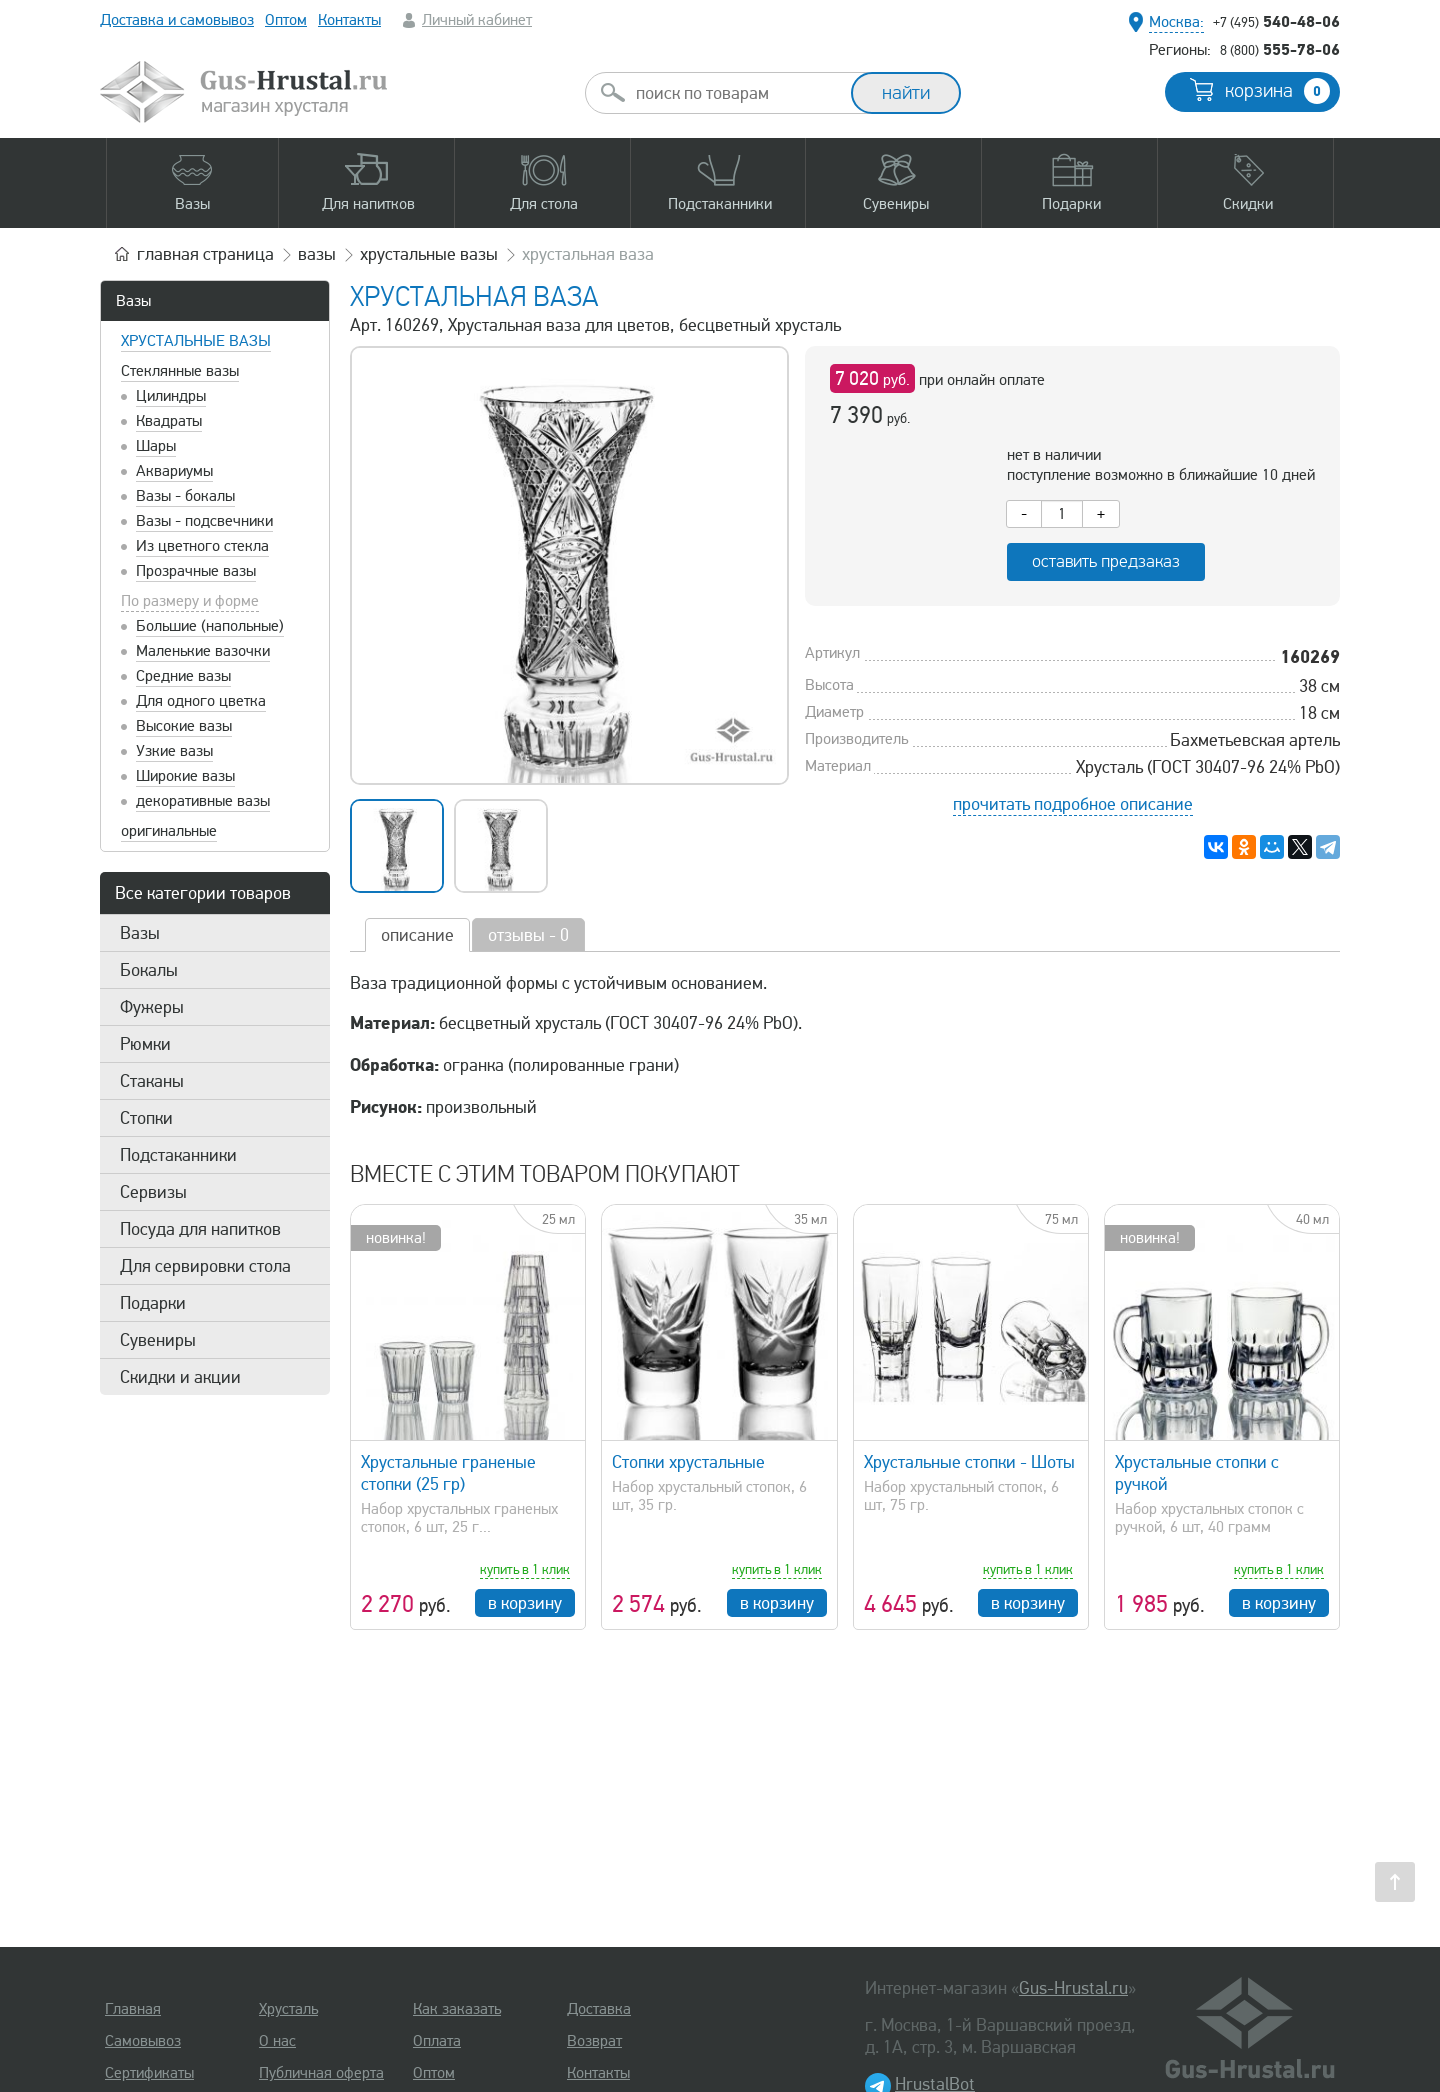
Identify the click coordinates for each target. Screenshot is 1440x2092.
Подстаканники (178, 1155)
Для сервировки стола (205, 1266)
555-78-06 (1280, 49)
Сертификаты (149, 2073)
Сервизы (153, 1192)
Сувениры (158, 1340)
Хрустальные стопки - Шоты (969, 1462)
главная (205, 254)
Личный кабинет (477, 20)
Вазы (133, 301)
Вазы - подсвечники (204, 521)
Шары (156, 446)
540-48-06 (1276, 21)
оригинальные (169, 831)
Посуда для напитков (200, 1229)
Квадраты (169, 421)
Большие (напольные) (210, 626)
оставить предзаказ (1106, 561)
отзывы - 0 (528, 935)
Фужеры (152, 1007)
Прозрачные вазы (196, 571)
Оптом (286, 20)
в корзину (525, 1603)
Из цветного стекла (202, 546)
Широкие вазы (185, 776)
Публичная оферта (321, 2073)
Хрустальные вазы (196, 341)
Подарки (153, 1303)
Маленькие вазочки (203, 651)
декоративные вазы (203, 801)
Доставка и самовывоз (177, 20)
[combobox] (736, 93)
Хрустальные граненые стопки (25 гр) (448, 1473)
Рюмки (145, 1044)
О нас (277, 2041)
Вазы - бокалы (185, 496)
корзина (1277, 91)
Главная (133, 2009)
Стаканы (152, 1081)
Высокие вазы (184, 726)
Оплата (437, 2041)
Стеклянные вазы (180, 371)
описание (417, 935)
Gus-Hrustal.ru (1073, 1988)
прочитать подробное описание (1073, 804)
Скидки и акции (180, 1377)
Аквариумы (174, 471)
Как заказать (457, 2009)
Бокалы (149, 970)
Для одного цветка (201, 701)
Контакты (349, 20)
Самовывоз (143, 2041)
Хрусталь (288, 2009)
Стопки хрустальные (688, 1462)
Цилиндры (171, 396)
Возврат (594, 2041)
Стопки (146, 1118)
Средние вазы (183, 676)
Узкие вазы (174, 751)
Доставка (599, 2009)
